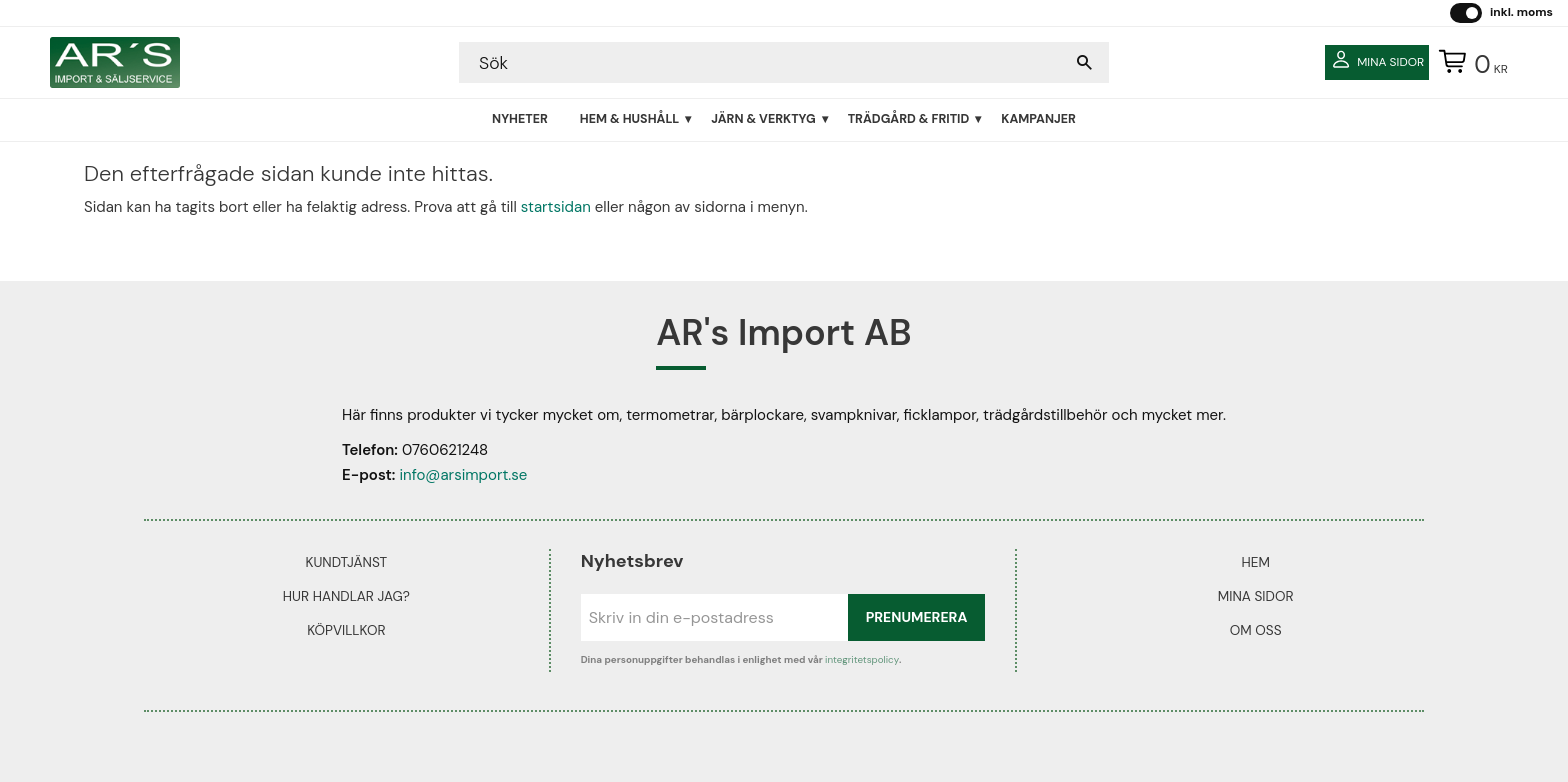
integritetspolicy (862, 659)
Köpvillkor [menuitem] (346, 630)
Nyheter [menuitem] (520, 119)
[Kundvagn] (1468, 63)
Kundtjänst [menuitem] (346, 562)
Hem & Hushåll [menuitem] (629, 119)
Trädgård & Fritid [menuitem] (909, 119)
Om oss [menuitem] (1256, 630)
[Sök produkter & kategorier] (764, 62)
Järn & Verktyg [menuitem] (763, 119)
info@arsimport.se (463, 475)
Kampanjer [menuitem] (1038, 119)
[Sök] (1084, 62)
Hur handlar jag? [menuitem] (346, 596)
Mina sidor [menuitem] (1256, 596)
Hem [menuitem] (1255, 562)
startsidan (556, 207)
